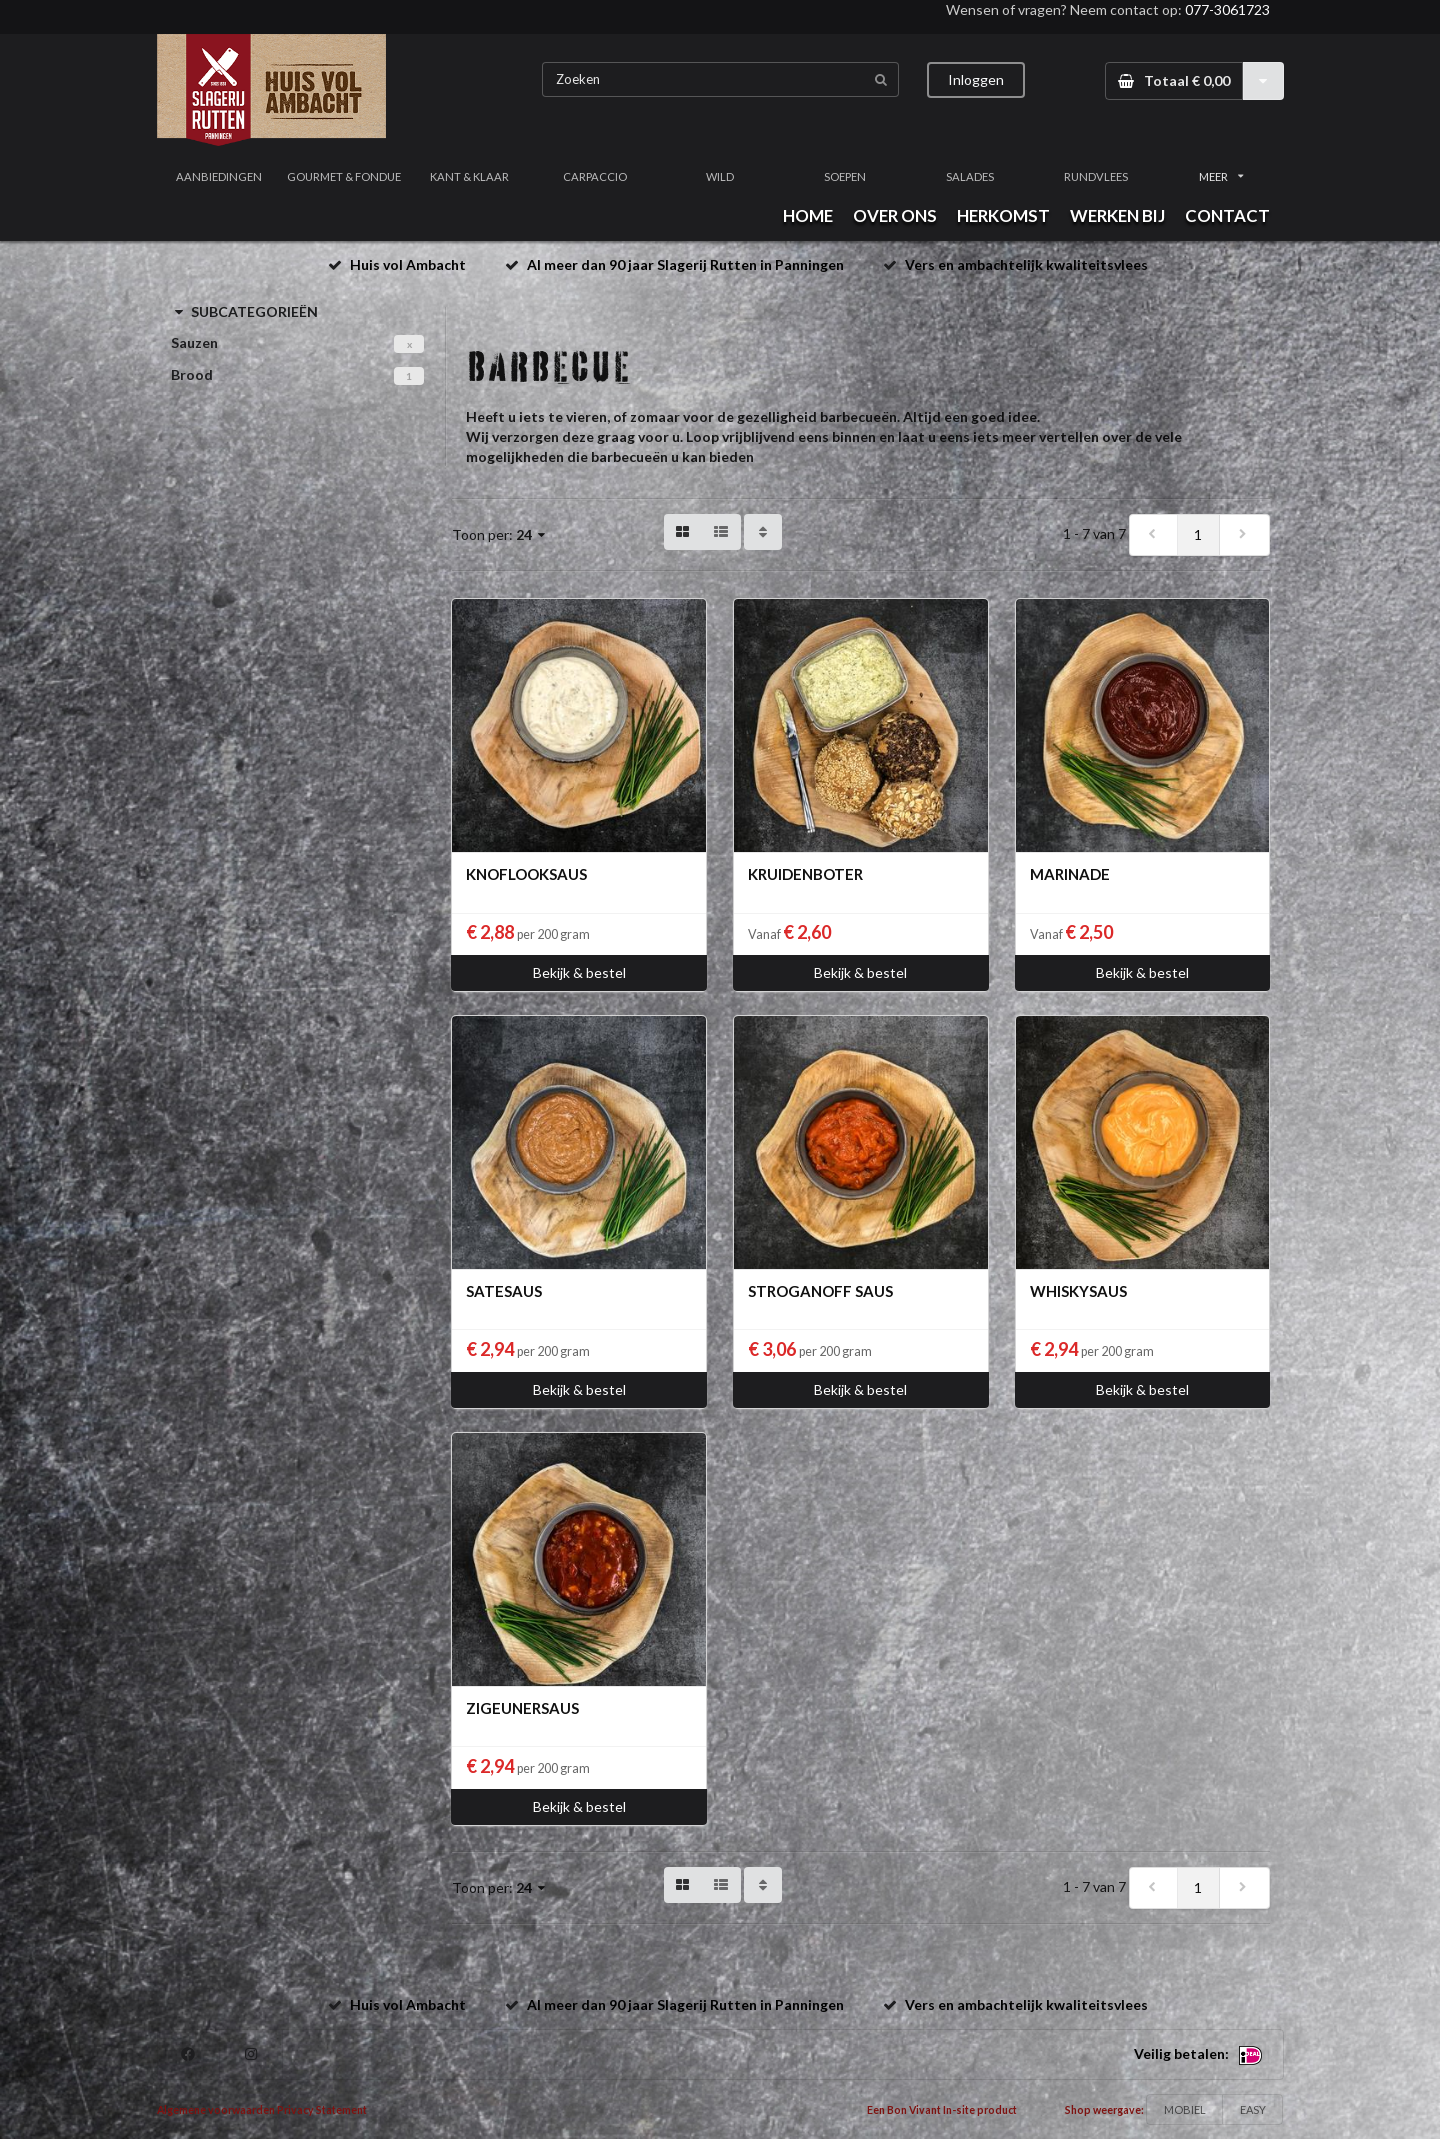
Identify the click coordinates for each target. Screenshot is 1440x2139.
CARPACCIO (595, 176)
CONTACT (1227, 215)
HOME (808, 215)
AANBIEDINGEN (219, 176)
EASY (1253, 2109)
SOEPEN (845, 176)
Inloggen (976, 79)
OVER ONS (895, 215)
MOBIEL (1185, 2109)
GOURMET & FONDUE (344, 176)
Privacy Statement (322, 2110)
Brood (192, 374)
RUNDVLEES (1096, 176)
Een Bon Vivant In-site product (942, 2110)
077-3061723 (1227, 9)
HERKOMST (1003, 215)
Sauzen (194, 342)
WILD (720, 176)
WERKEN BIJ (1117, 215)
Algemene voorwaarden (216, 2110)
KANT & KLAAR (469, 176)
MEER (1221, 176)
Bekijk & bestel (579, 972)
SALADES (970, 176)
